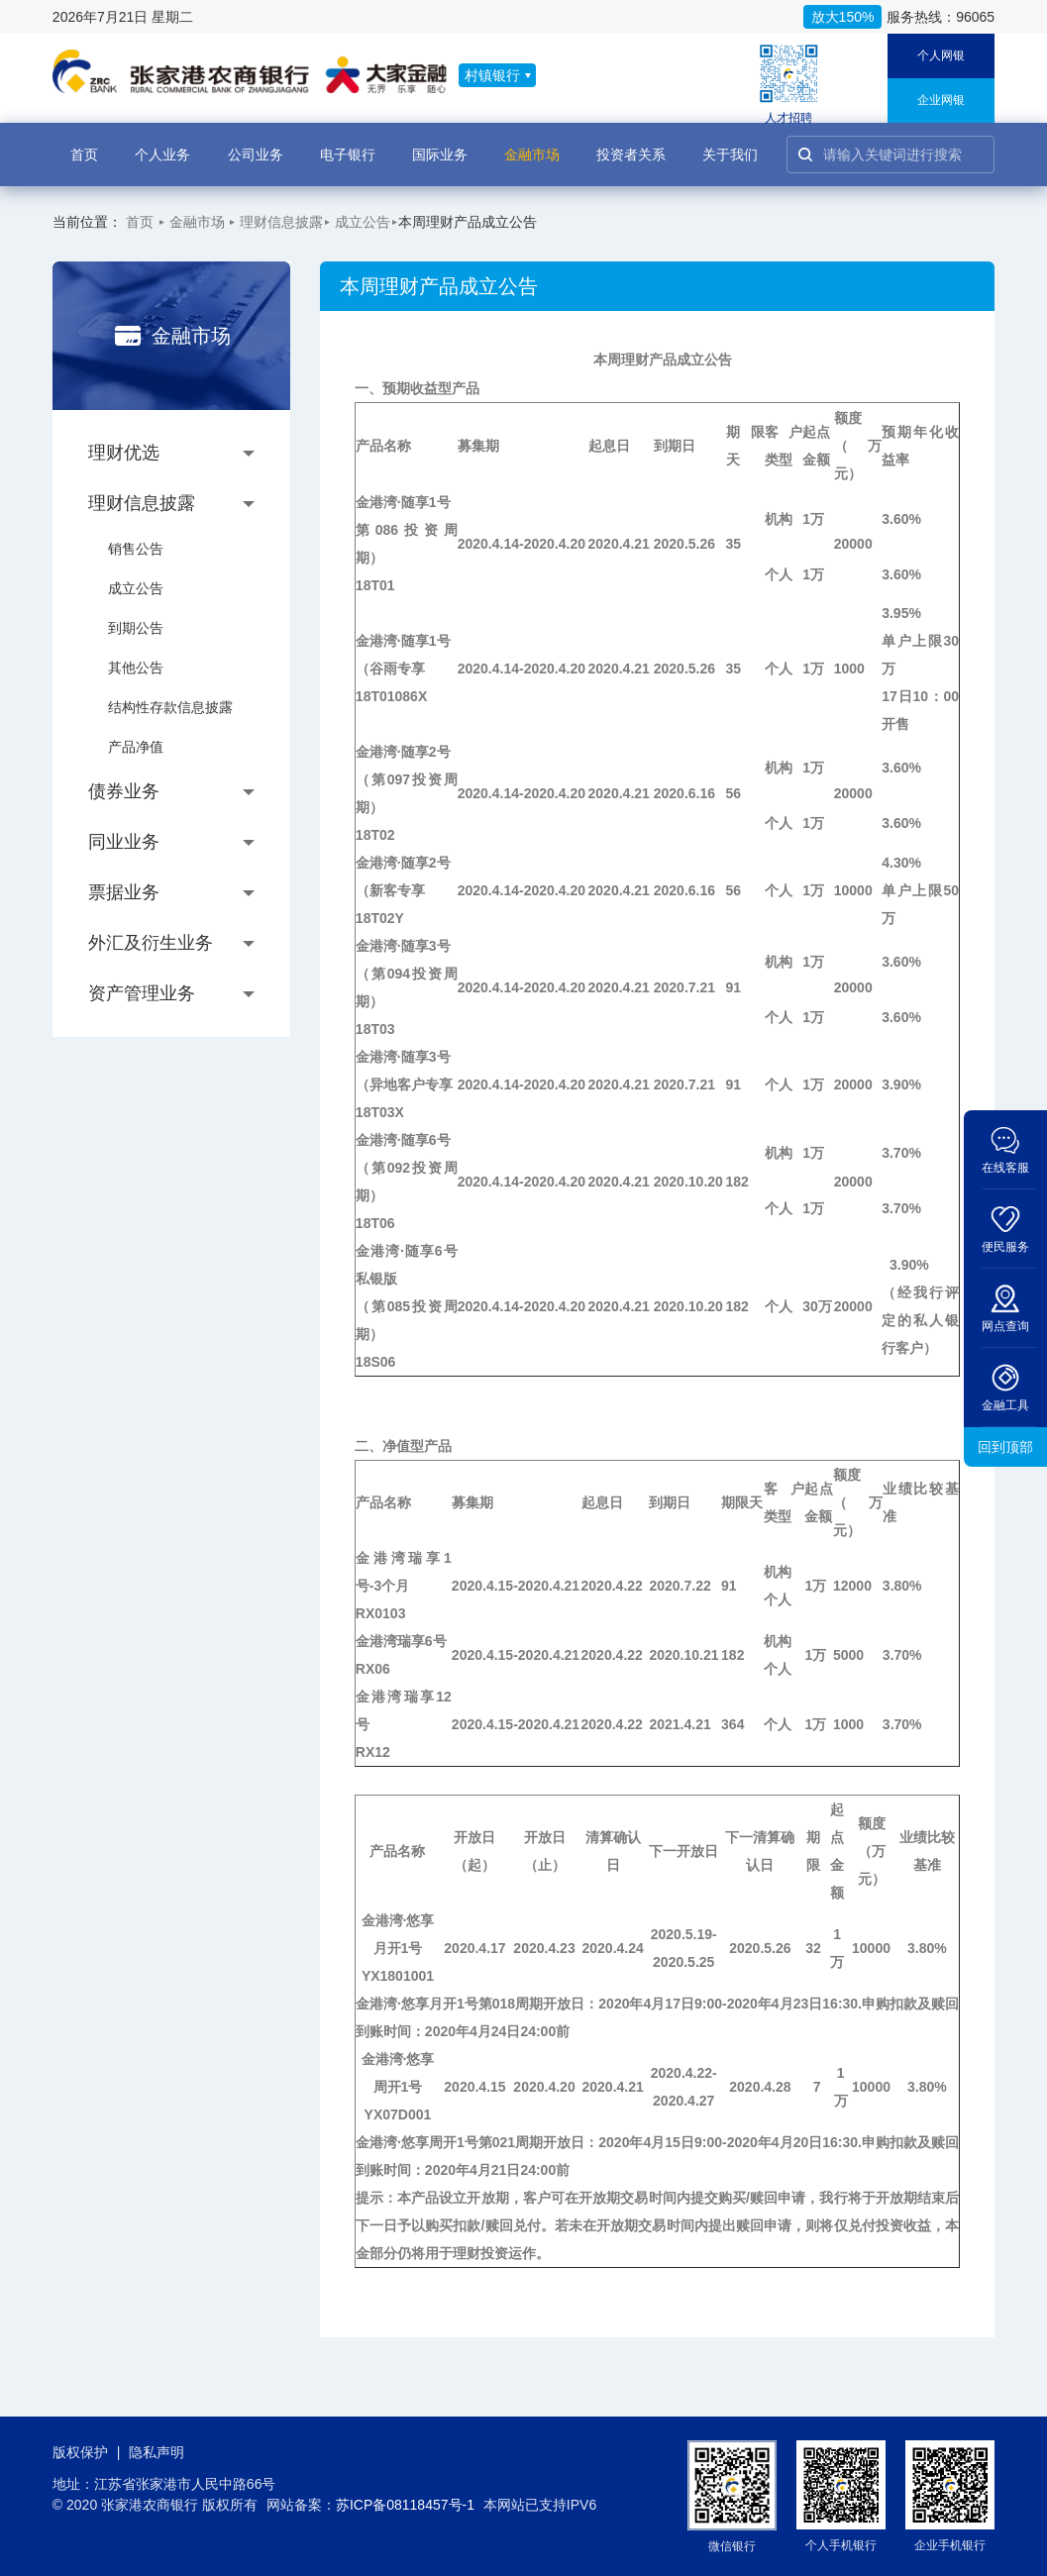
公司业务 (255, 144)
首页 (84, 144)
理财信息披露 (281, 222)
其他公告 (135, 667)
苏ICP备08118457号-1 (405, 2505)
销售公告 (135, 549)
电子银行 (347, 144)
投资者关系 (631, 144)
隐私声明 (156, 2452)
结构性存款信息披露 (170, 707)
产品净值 (135, 747)
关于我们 (730, 144)
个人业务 (162, 144)
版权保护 (80, 2452)
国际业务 (440, 144)
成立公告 (362, 222)
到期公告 (135, 628)
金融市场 (532, 144)
